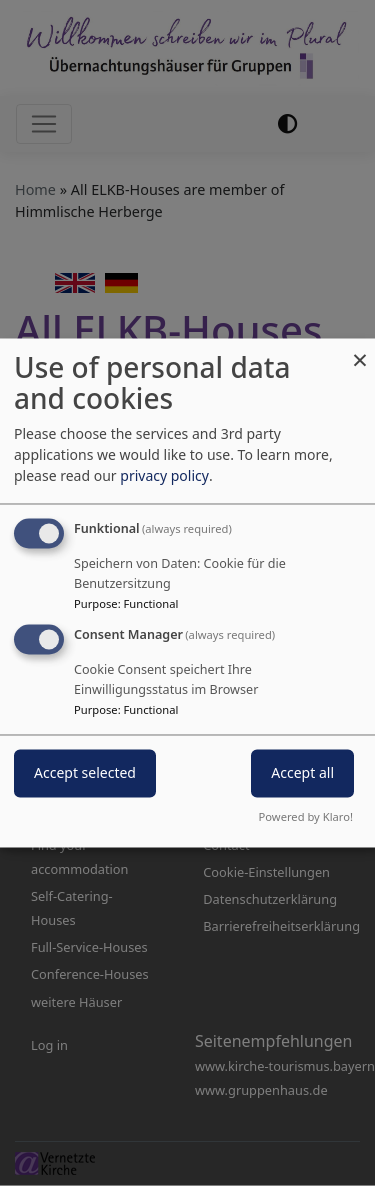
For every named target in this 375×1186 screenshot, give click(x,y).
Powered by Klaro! (306, 817)
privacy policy (164, 476)
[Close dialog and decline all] (360, 350)
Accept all (302, 773)
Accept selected (85, 773)
